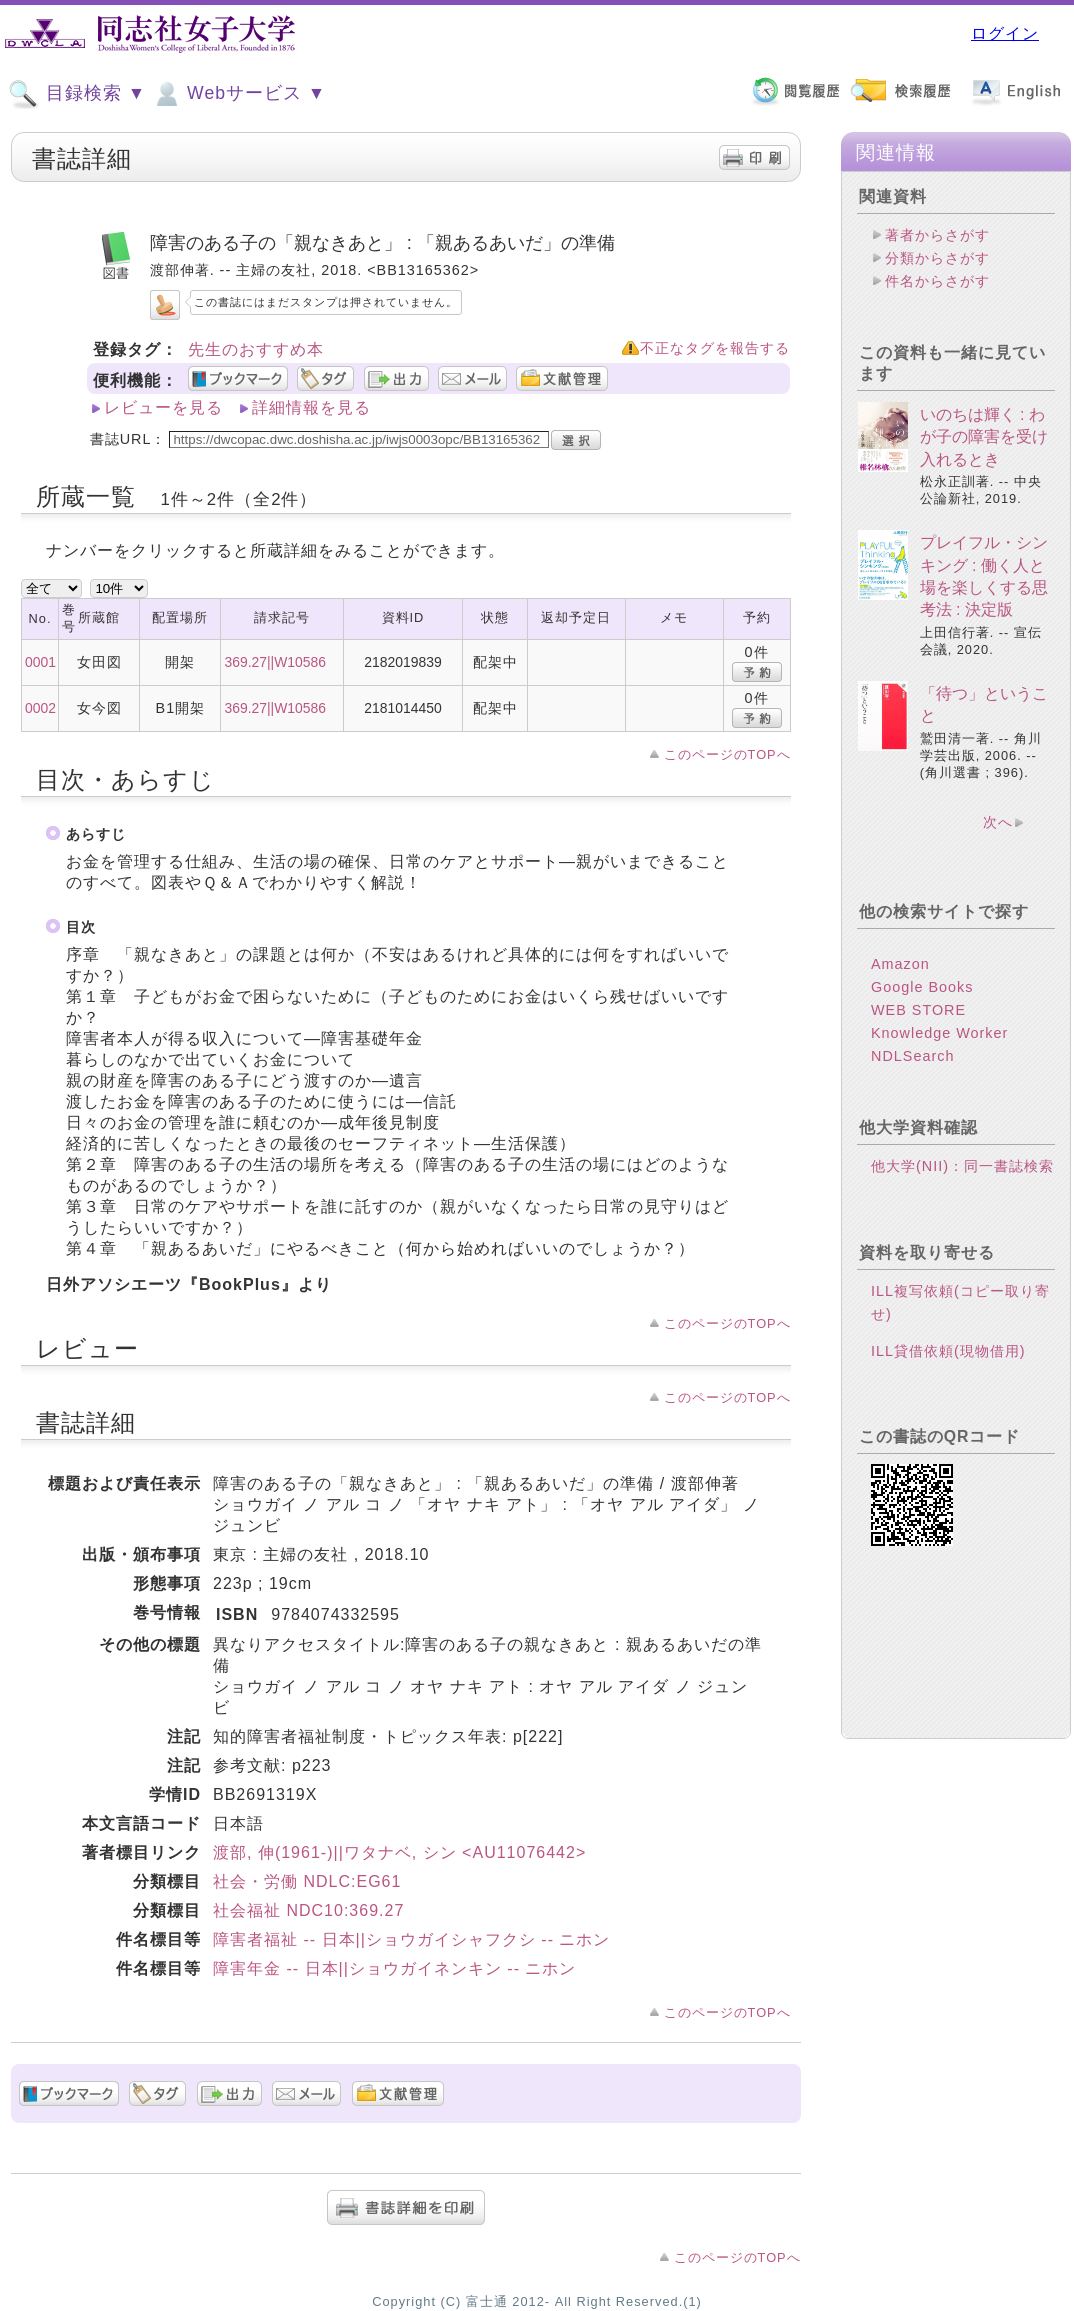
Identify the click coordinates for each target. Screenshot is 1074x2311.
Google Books (922, 987)
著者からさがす (937, 235)
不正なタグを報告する (715, 348)
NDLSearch (912, 1056)
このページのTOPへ (727, 754)
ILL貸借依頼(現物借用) (948, 1351)
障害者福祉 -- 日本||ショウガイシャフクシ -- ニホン (411, 1939)
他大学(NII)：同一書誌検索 (962, 1166)
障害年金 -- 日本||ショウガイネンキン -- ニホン (394, 1968)
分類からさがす (937, 258)
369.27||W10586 (275, 662)
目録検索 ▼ (77, 94)
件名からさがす (937, 281)
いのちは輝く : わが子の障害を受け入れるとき (984, 437)
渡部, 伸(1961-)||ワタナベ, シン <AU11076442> (399, 1852)
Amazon (900, 964)
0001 (40, 662)
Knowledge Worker (939, 1033)
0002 (40, 708)
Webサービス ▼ (238, 94)
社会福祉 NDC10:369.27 (308, 1910)
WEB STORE (918, 1010)
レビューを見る (163, 407)
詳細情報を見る (311, 407)
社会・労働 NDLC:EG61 (307, 1881)
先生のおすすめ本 (256, 349)
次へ (998, 822)
